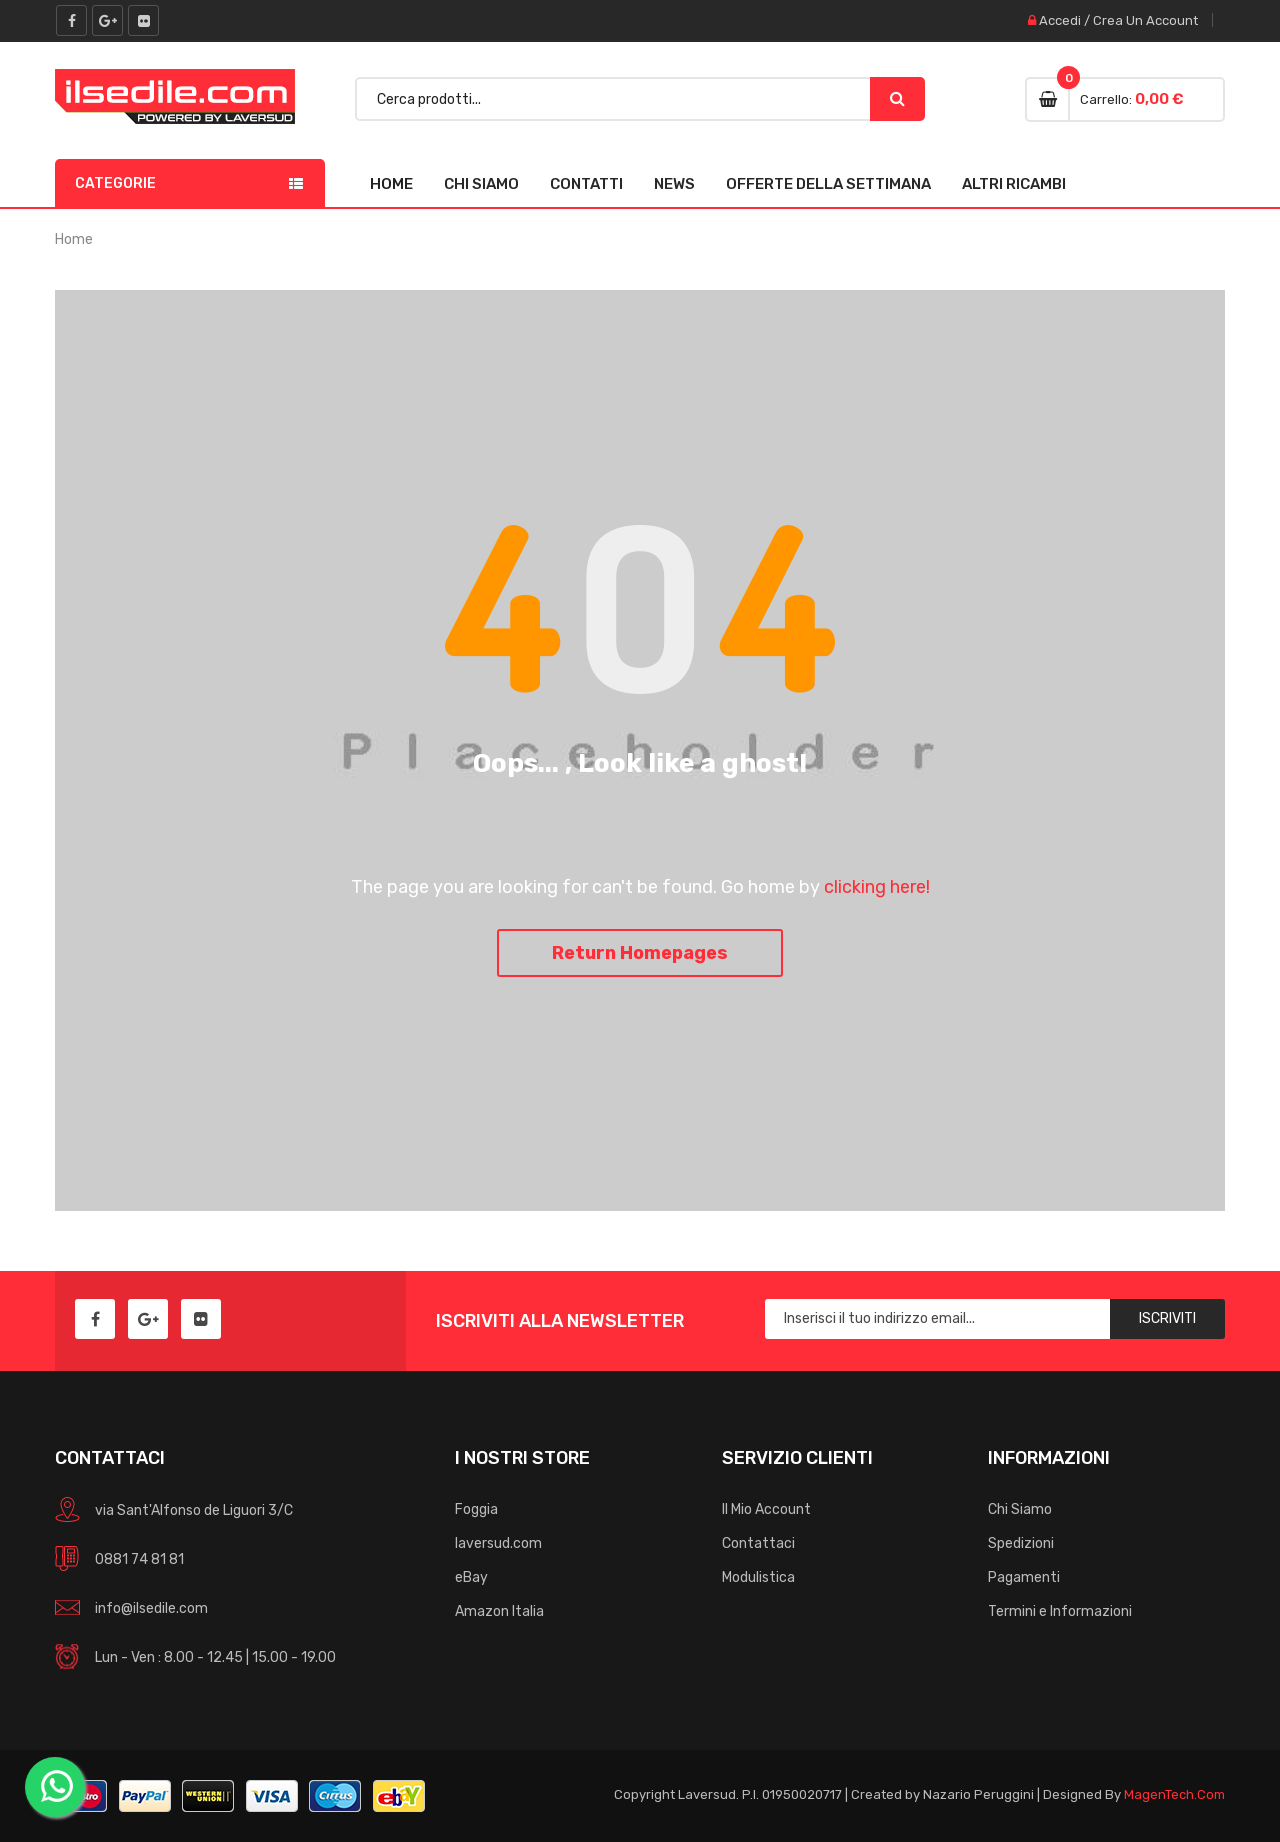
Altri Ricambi (1014, 184)
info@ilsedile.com (151, 1608)
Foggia (476, 1509)
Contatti (586, 184)
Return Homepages (640, 953)
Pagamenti (1024, 1577)
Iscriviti (1167, 1318)
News (674, 184)
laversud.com (498, 1543)
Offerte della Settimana (828, 184)
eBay (471, 1577)
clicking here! (877, 887)
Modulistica (758, 1577)
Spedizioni (1021, 1543)
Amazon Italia (499, 1611)
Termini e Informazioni (1060, 1611)
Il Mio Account (766, 1509)
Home (391, 184)
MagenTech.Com (1174, 1794)
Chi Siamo (481, 184)
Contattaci (758, 1543)
